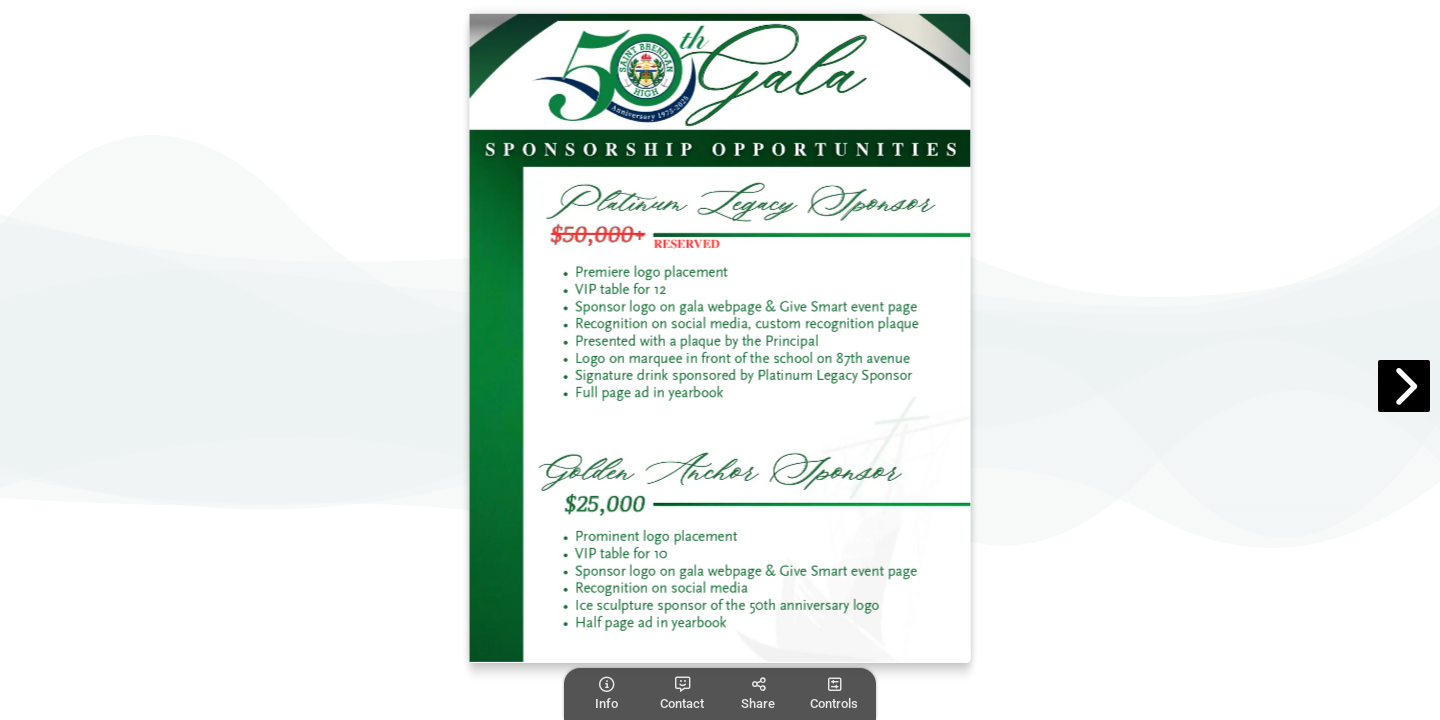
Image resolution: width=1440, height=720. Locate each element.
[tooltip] (606, 694)
